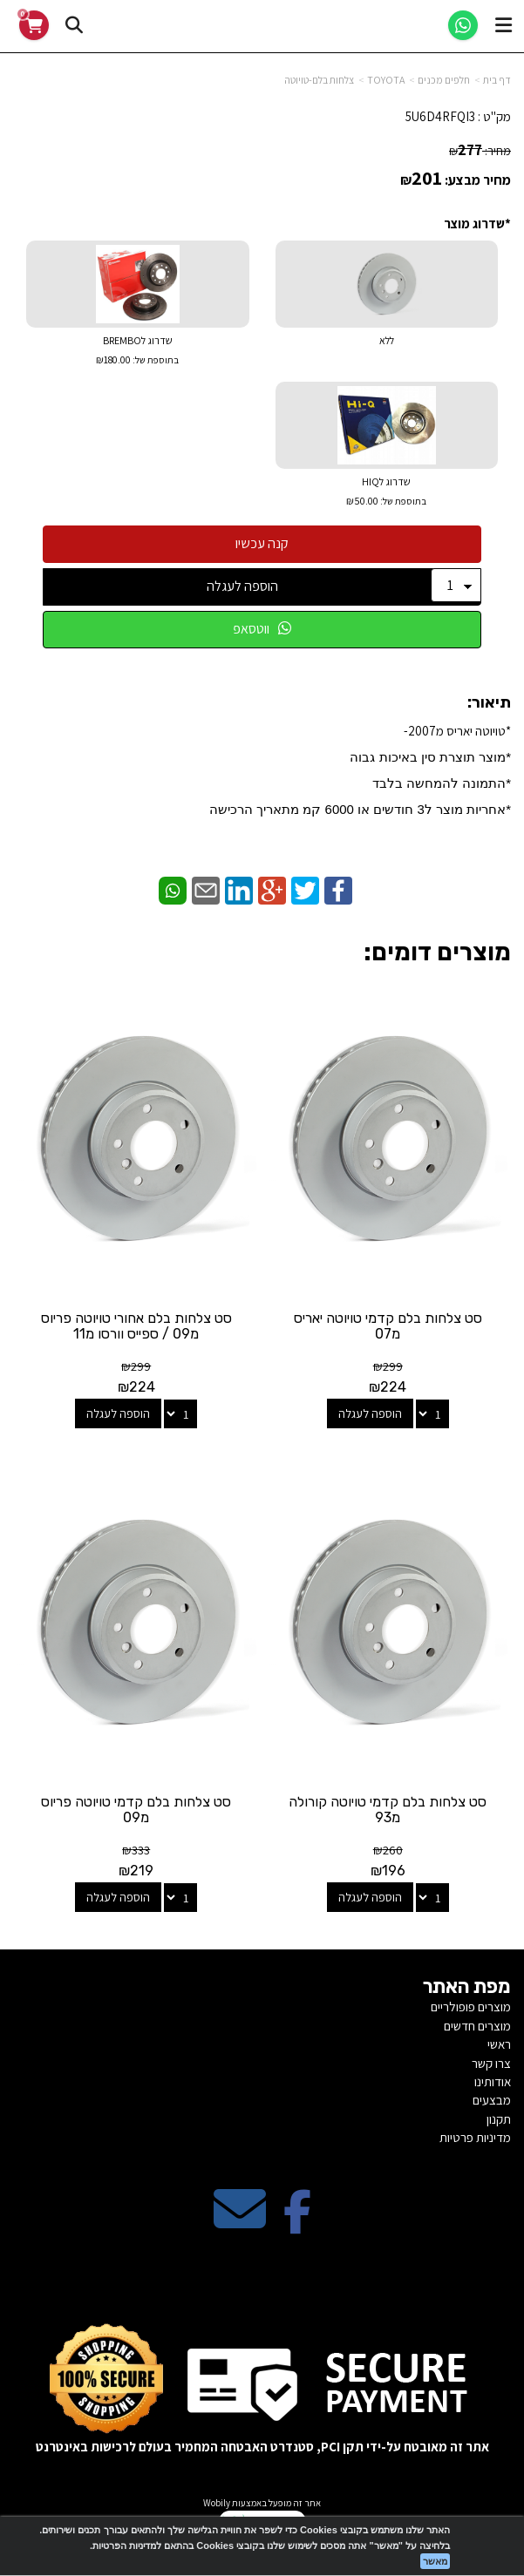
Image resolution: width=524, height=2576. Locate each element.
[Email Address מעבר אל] (240, 2223)
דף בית (497, 79)
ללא (386, 340)
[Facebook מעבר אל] (297, 2223)
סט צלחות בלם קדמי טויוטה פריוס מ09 (136, 1809)
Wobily (216, 2503)
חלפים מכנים (444, 79)
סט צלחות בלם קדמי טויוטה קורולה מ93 (388, 1809)
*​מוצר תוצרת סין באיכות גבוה (428, 756)
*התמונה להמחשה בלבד (441, 783)
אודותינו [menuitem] (492, 2081)
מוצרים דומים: (437, 952)
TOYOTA (386, 79)
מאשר (435, 2561)
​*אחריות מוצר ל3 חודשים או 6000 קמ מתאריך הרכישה (360, 809)
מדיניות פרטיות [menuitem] (475, 2137)
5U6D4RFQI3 (440, 116)
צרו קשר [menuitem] (491, 2063)
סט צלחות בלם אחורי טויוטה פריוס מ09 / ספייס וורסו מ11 (136, 1326)
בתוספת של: (155, 360)
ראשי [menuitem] (499, 2044)
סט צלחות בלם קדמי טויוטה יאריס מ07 (388, 1326)
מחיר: (480, 151)
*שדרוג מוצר (477, 223)
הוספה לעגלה (242, 586)
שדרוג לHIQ (387, 493)
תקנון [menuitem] (499, 2119)
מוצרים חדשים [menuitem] (477, 2025)
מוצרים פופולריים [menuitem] (471, 2006)
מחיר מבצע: (478, 180)
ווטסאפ (262, 629)
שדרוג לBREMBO (137, 351)
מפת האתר (467, 1986)
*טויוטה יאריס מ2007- (360, 769)
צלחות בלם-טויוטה (319, 79)
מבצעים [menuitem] (492, 2099)
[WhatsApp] (463, 25)
